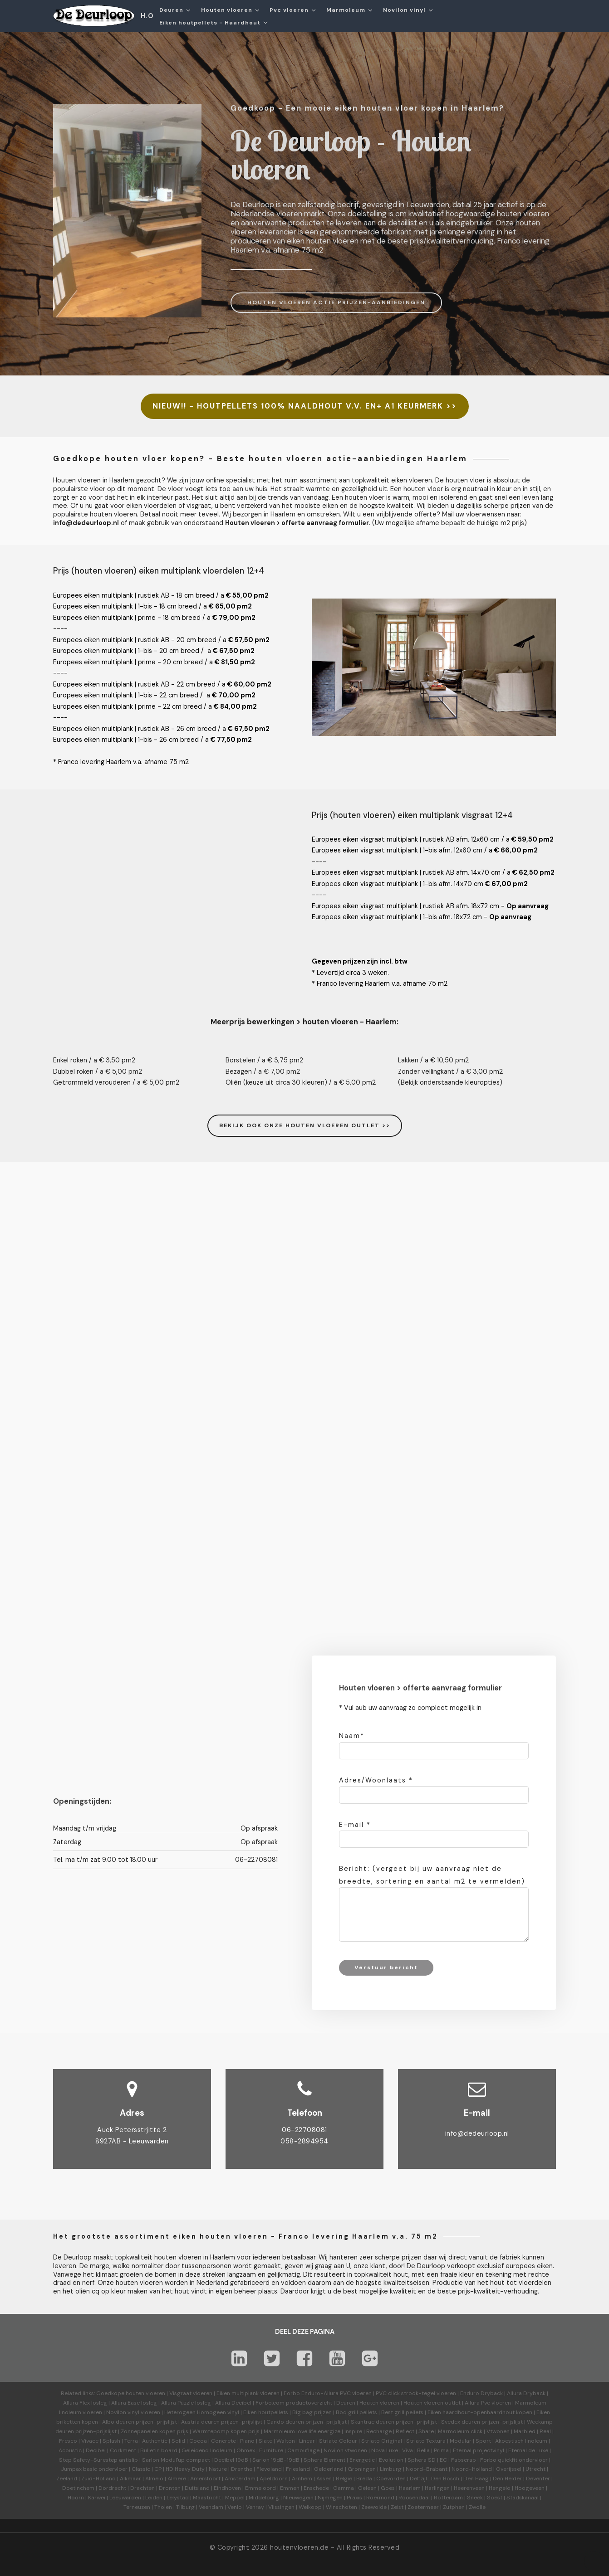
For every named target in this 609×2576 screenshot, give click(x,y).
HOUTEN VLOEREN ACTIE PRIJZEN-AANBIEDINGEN (336, 302)
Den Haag (476, 2478)
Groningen (362, 2469)
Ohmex (245, 2450)
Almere (176, 2478)
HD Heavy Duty (185, 2469)
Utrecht (535, 2469)
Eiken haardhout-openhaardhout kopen (479, 2412)
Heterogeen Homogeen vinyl (201, 2412)
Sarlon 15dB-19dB (276, 2460)
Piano (247, 2441)
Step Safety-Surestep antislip (98, 2460)
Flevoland (269, 2469)
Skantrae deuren (372, 2421)
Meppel (235, 2497)
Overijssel (508, 2469)
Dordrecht (112, 2488)
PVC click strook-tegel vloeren (416, 2393)
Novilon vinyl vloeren (133, 2412)
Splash (111, 2441)
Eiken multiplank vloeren (248, 2393)
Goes (388, 2488)
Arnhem (302, 2478)
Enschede (316, 2488)
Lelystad (178, 2497)
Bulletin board (158, 2450)
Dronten (170, 2488)
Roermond (380, 2497)
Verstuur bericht (386, 1967)
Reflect (405, 2431)
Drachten (142, 2488)
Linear (307, 2441)
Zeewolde (374, 2507)
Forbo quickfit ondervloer (514, 2460)
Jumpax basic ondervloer (94, 2469)
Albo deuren (118, 2421)
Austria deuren (200, 2421)
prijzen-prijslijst (156, 2421)
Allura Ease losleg (134, 2402)
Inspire (353, 2431)
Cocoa (198, 2441)
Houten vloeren (226, 10)
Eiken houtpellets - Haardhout (209, 22)
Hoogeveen (530, 2488)
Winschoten (341, 2507)
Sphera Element (324, 2460)
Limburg (391, 2469)
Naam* (351, 1736)
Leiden (153, 2497)
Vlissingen (281, 2507)
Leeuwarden (125, 2497)
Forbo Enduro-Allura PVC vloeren (328, 2393)
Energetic (361, 2460)
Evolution (391, 2460)
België (344, 2478)
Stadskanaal (522, 2497)
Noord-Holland (472, 2469)
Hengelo (500, 2488)
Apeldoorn (274, 2478)
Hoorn (76, 2497)
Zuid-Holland (98, 2478)
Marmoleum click (460, 2431)
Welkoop (310, 2507)
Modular (460, 2441)
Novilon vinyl (404, 10)
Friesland (298, 2469)
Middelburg (264, 2497)
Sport (483, 2441)
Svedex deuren (460, 2421)
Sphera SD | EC (427, 2460)
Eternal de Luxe (528, 2450)
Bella (423, 2450)
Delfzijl (418, 2478)
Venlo (234, 2507)
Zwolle (477, 2507)
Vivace (89, 2441)
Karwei (96, 2497)
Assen (324, 2478)
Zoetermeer (423, 2507)
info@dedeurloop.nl (477, 2133)
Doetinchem (78, 2488)
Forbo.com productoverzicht (293, 2402)
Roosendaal (414, 2497)
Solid (178, 2441)
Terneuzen (136, 2507)
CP (158, 2469)
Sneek (475, 2497)
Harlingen (437, 2488)
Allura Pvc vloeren (488, 2402)
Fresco (68, 2441)
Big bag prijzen (312, 2412)
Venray (255, 2507)
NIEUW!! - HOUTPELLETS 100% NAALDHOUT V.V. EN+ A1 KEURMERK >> (304, 406)
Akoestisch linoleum (521, 2441)
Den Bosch (445, 2478)
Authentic (154, 2441)
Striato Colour (338, 2441)
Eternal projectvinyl (478, 2450)
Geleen (367, 2488)
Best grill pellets (402, 2412)
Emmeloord (260, 2488)
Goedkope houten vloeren (130, 2393)
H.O (147, 16)
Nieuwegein (298, 2497)
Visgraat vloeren (190, 2393)
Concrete (223, 2441)
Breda (364, 2478)
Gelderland (329, 2469)
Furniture (271, 2450)
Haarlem (410, 2488)
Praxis (354, 2497)
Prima (441, 2450)
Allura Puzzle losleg (186, 2402)
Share (426, 2431)
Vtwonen (498, 2431)
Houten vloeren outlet (432, 2402)
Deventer (538, 2478)
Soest (494, 2497)
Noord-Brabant (426, 2469)
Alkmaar (130, 2478)
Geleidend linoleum (207, 2450)
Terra (131, 2441)
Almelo (154, 2478)
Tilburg (185, 2507)
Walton (285, 2441)
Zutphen (454, 2507)
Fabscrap (463, 2460)
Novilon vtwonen (345, 2450)
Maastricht (207, 2497)
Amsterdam (240, 2478)
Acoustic (70, 2450)
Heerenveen (469, 2488)
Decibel (96, 2450)
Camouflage (303, 2450)
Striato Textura (426, 2441)
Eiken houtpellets (265, 2412)
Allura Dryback (526, 2393)
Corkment (123, 2450)
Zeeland (66, 2478)
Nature (218, 2469)
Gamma (343, 2488)
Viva (407, 2450)
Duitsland (197, 2488)
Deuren (171, 10)
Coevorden (391, 2478)
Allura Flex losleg (85, 2402)
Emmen (290, 2488)
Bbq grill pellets (356, 2412)
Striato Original (381, 2441)
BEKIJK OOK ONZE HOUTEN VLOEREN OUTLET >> (304, 1125)
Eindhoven (227, 2488)
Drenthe (241, 2469)
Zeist (397, 2507)
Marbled (524, 2431)
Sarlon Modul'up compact (176, 2460)
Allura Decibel (233, 2402)
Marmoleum (345, 10)
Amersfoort (205, 2478)
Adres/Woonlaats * (376, 1780)
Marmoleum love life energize (302, 2431)
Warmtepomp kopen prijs (226, 2431)
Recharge (379, 2431)
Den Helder (507, 2478)
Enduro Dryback (481, 2393)
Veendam (211, 2507)
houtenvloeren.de (299, 2547)
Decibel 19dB (231, 2460)
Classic (141, 2469)
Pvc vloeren (289, 10)
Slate (265, 2441)
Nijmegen (330, 2497)
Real (545, 2431)
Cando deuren (285, 2421)
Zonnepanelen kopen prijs (154, 2431)
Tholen (163, 2507)
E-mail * (355, 1825)
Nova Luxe (384, 2450)
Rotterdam (448, 2497)
